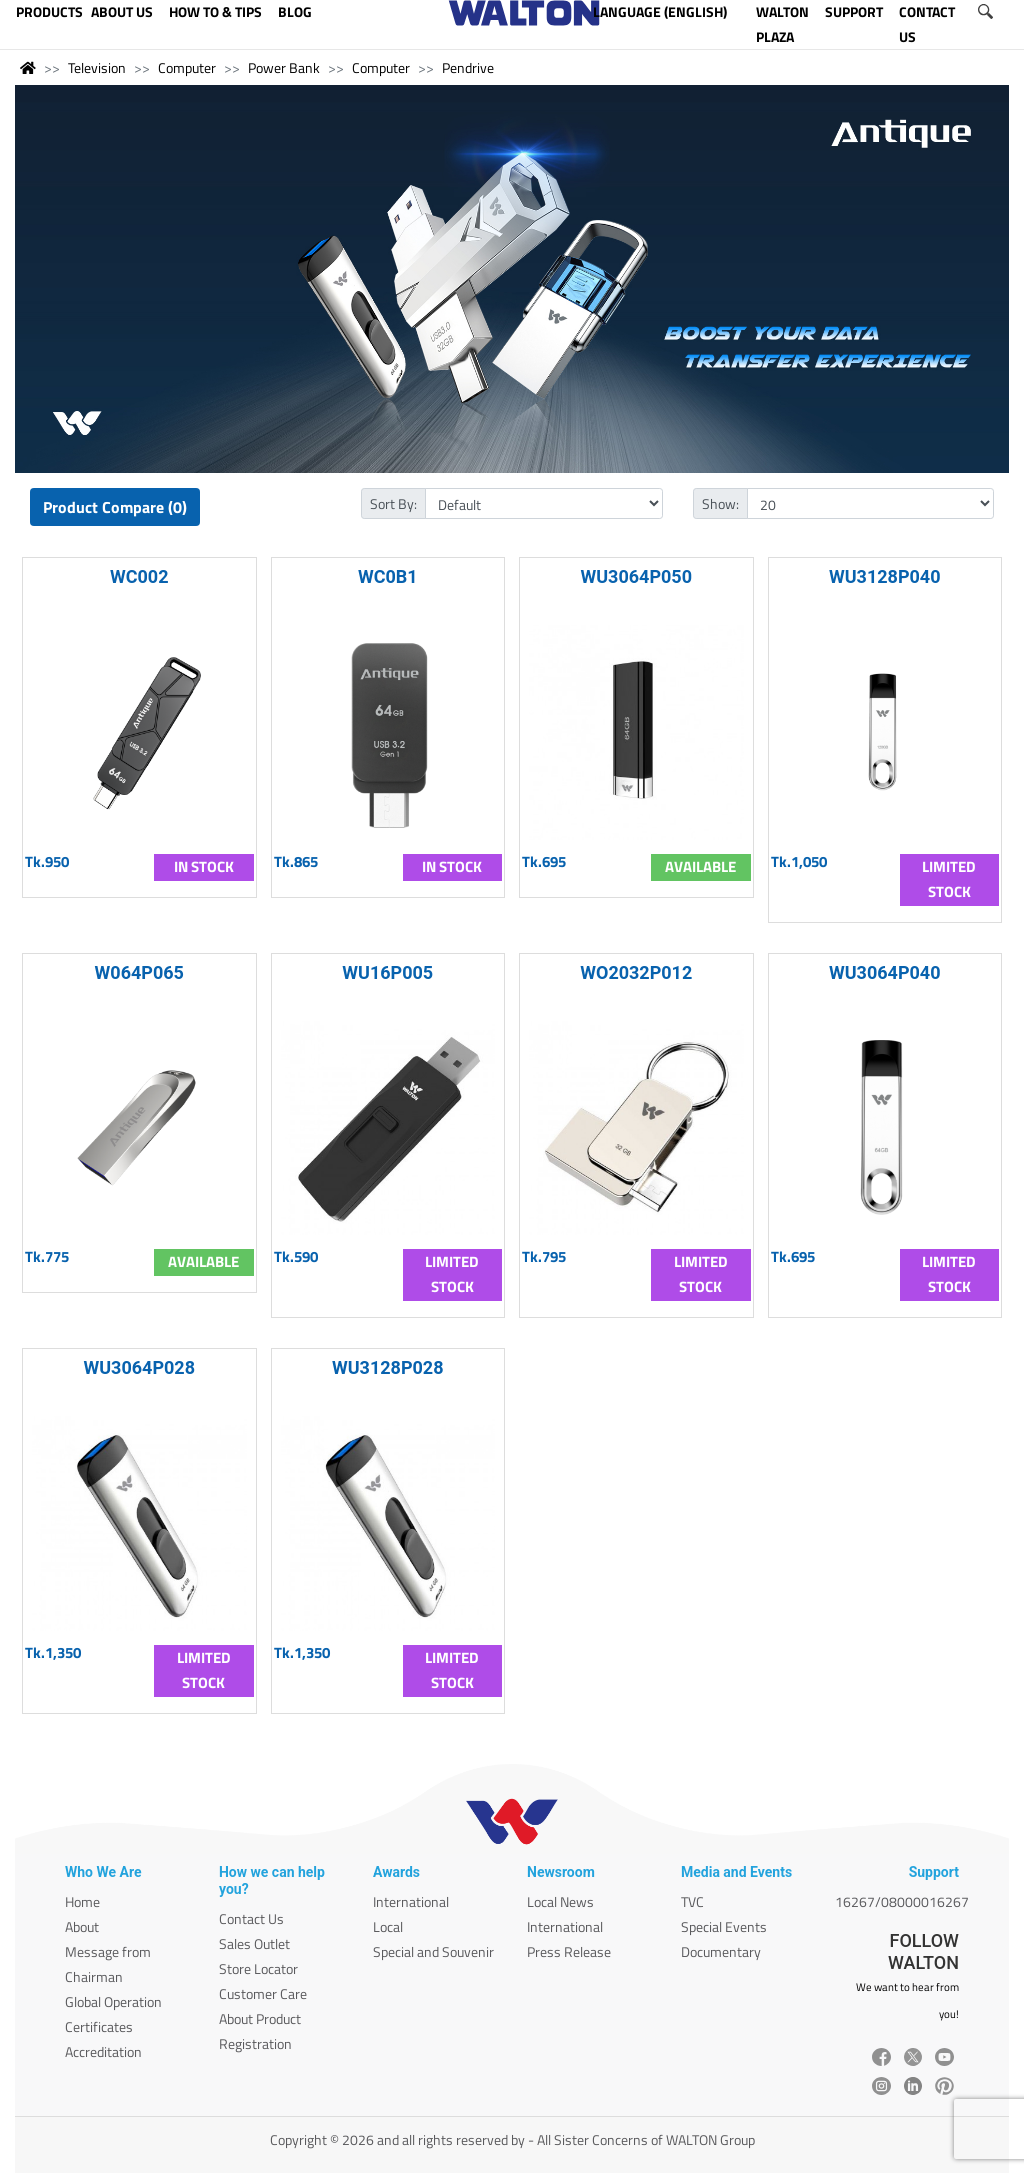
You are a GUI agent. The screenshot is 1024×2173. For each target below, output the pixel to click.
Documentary (721, 1951)
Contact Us (251, 1918)
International (411, 1901)
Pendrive (468, 67)
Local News (560, 1901)
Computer (187, 67)
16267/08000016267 (902, 1901)
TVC (692, 1901)
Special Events (724, 1926)
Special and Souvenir (433, 1951)
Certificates (99, 2026)
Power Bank (284, 67)
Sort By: (393, 503)
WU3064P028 (139, 1367)
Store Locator (258, 1968)
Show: (720, 503)
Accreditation (103, 2051)
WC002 (139, 576)
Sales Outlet (254, 1943)
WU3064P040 (885, 972)
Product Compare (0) (115, 507)
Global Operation (113, 2001)
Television (97, 67)
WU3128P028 (388, 1367)
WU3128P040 (885, 576)
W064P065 (139, 972)
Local (388, 1926)
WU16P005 (387, 972)
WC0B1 (388, 576)
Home (82, 1901)
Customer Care (263, 1993)
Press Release (569, 1951)
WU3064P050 (636, 576)
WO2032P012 (636, 972)
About (82, 1926)
